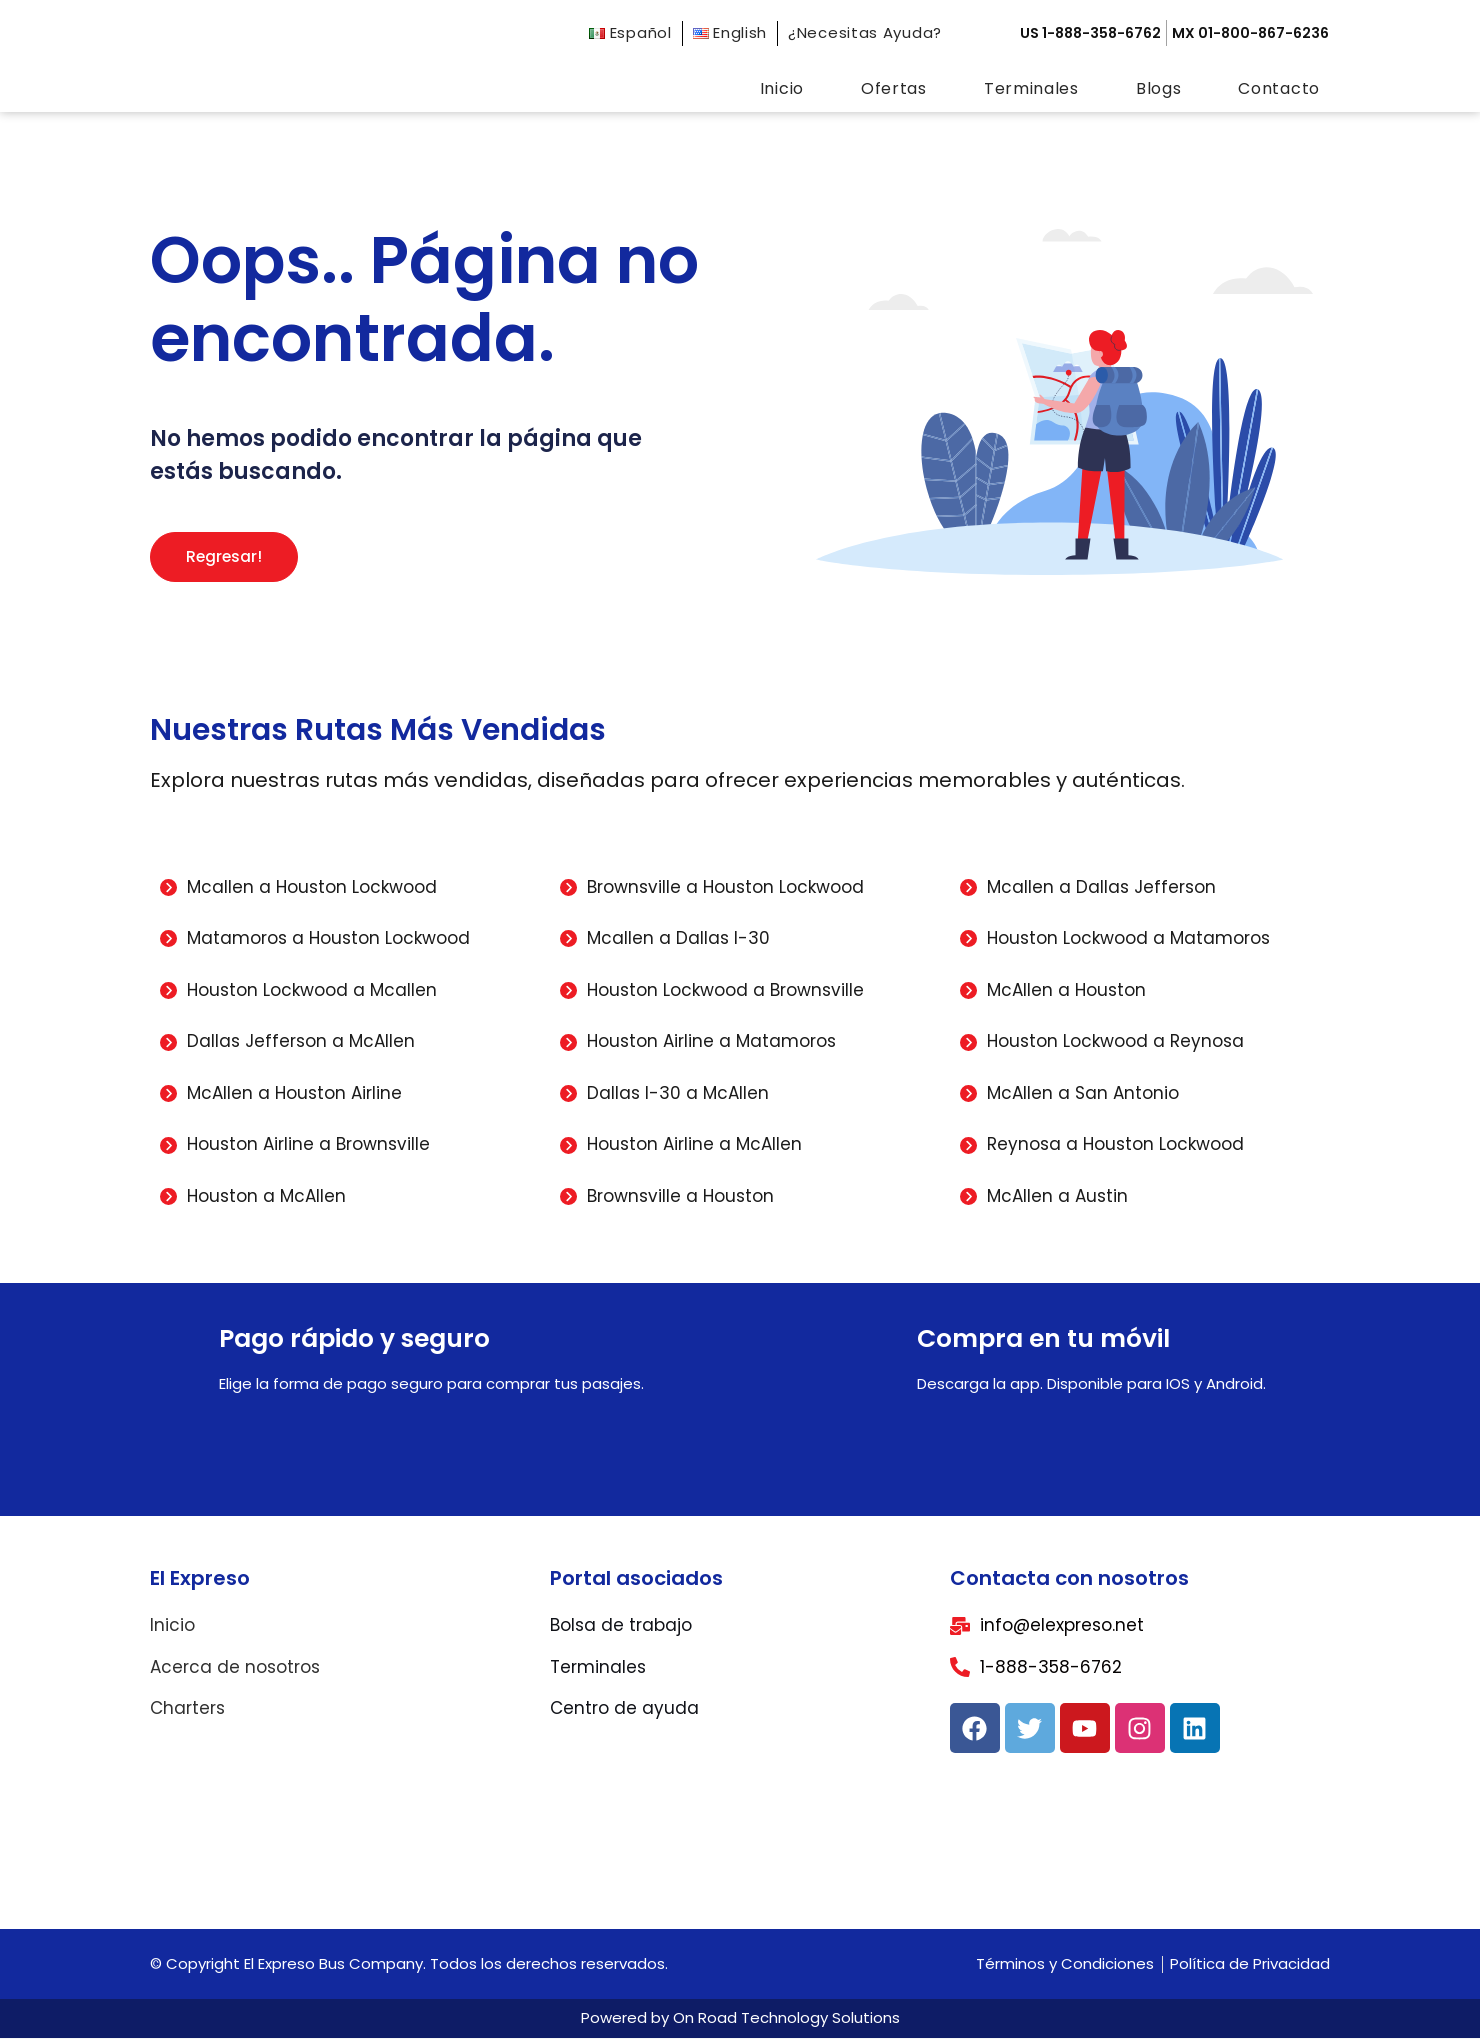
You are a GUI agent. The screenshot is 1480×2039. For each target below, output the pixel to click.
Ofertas (894, 88)
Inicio (782, 88)
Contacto (1279, 88)
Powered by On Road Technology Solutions (740, 2018)
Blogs (1159, 88)
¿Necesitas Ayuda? (865, 32)
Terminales (1031, 88)
